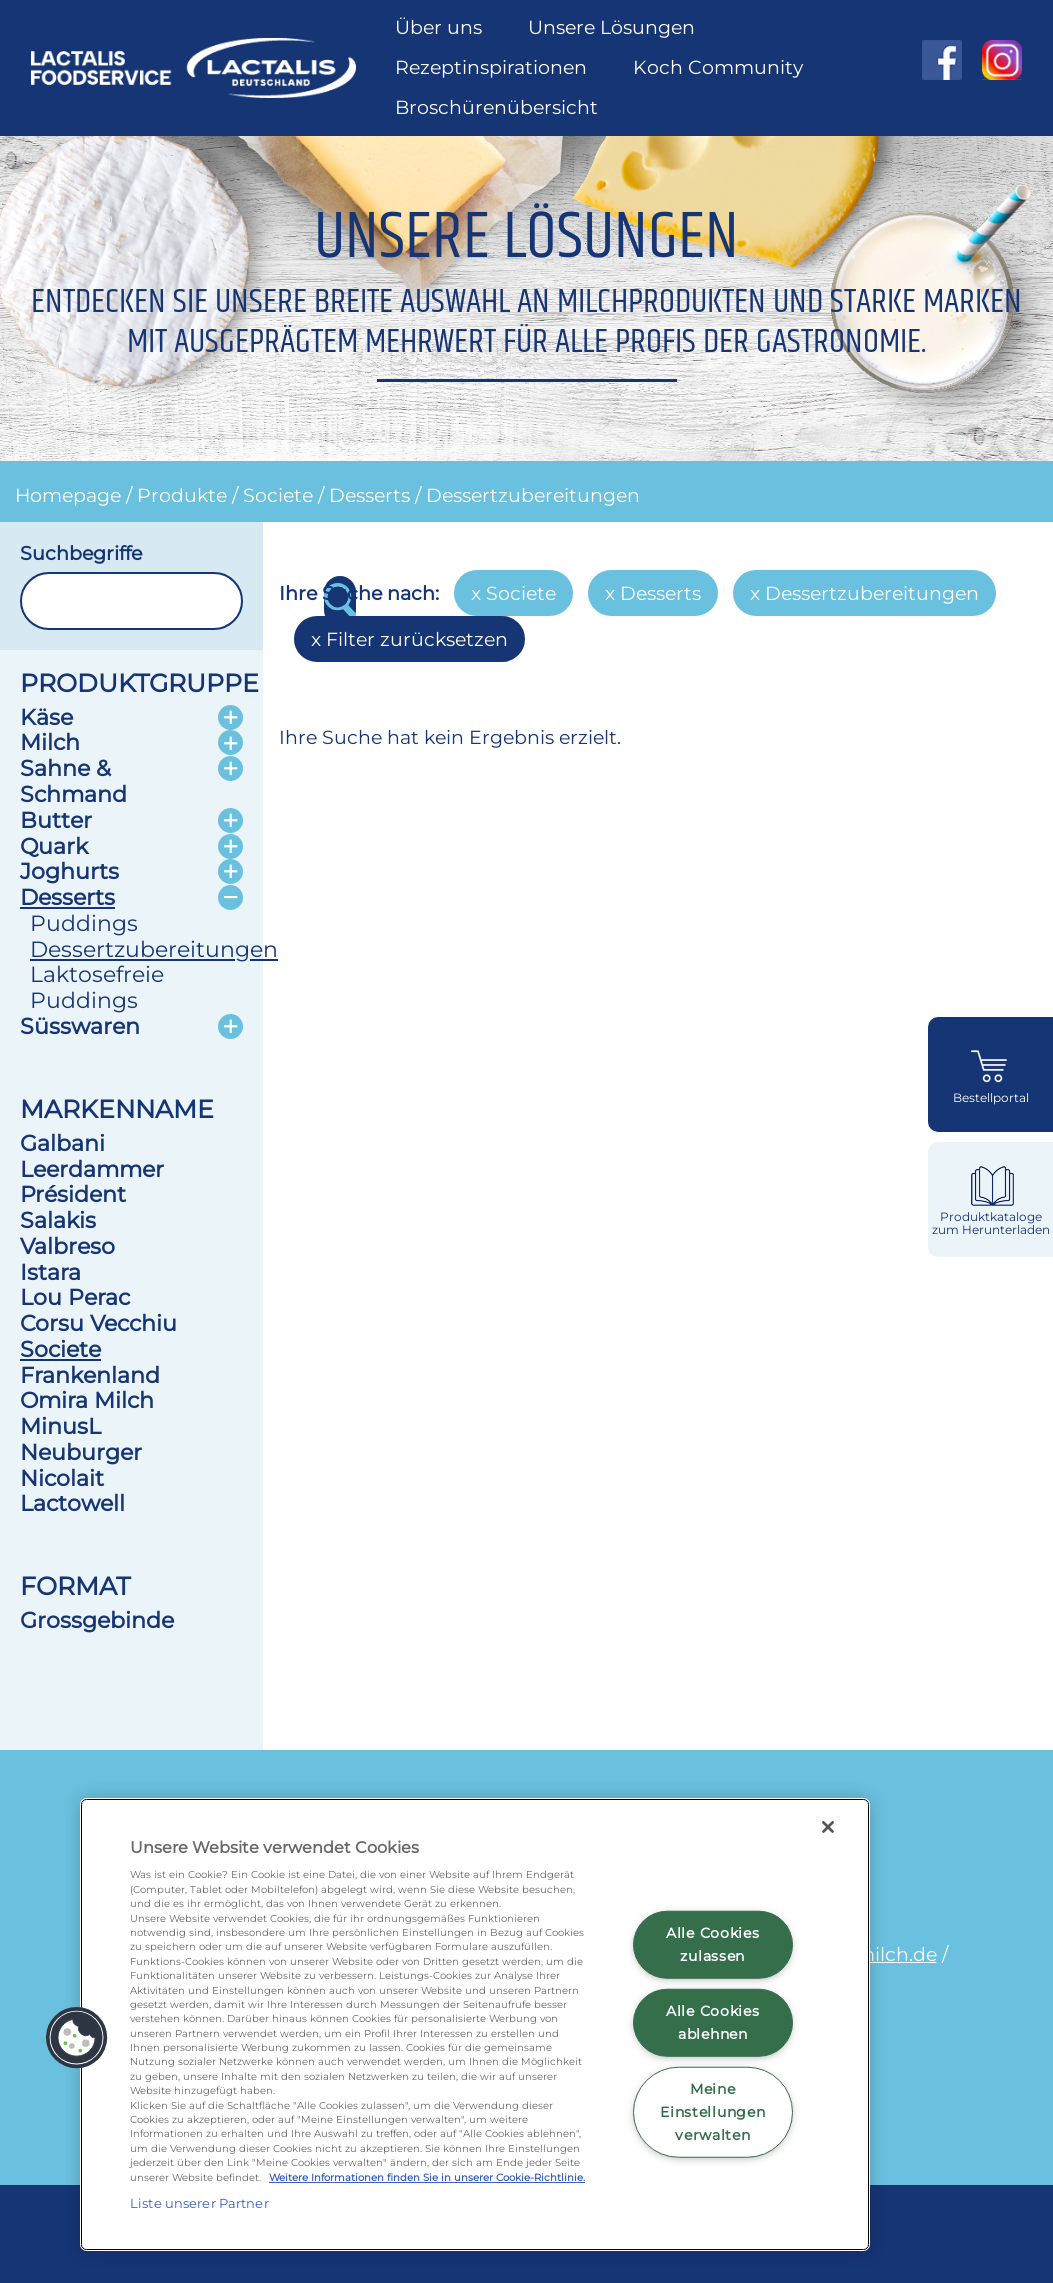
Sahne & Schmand (73, 781)
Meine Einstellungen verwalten (712, 2111)
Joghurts (69, 871)
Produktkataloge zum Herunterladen (991, 1223)
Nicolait (62, 1478)
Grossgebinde (97, 1620)
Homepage (68, 495)
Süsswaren (80, 1026)
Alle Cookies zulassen (713, 1944)
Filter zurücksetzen (417, 639)
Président (73, 1194)
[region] (475, 2024)
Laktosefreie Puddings (97, 987)
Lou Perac (75, 1297)
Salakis (58, 1220)
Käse (46, 717)
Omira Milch (87, 1400)
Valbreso (67, 1246)
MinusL (60, 1426)
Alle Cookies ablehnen (713, 2022)
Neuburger (81, 1452)
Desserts (369, 495)
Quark (54, 846)
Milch (50, 742)
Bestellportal (991, 1098)
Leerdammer (92, 1169)
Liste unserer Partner (199, 2203)
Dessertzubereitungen (533, 495)
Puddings (84, 923)
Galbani (62, 1143)
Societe (278, 495)
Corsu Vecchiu (98, 1323)
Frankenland (90, 1375)
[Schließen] (828, 1827)
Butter (56, 820)
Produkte (182, 495)
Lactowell (72, 1503)
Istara (50, 1272)
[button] (77, 2038)
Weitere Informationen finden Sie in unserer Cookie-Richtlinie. (427, 2177)
